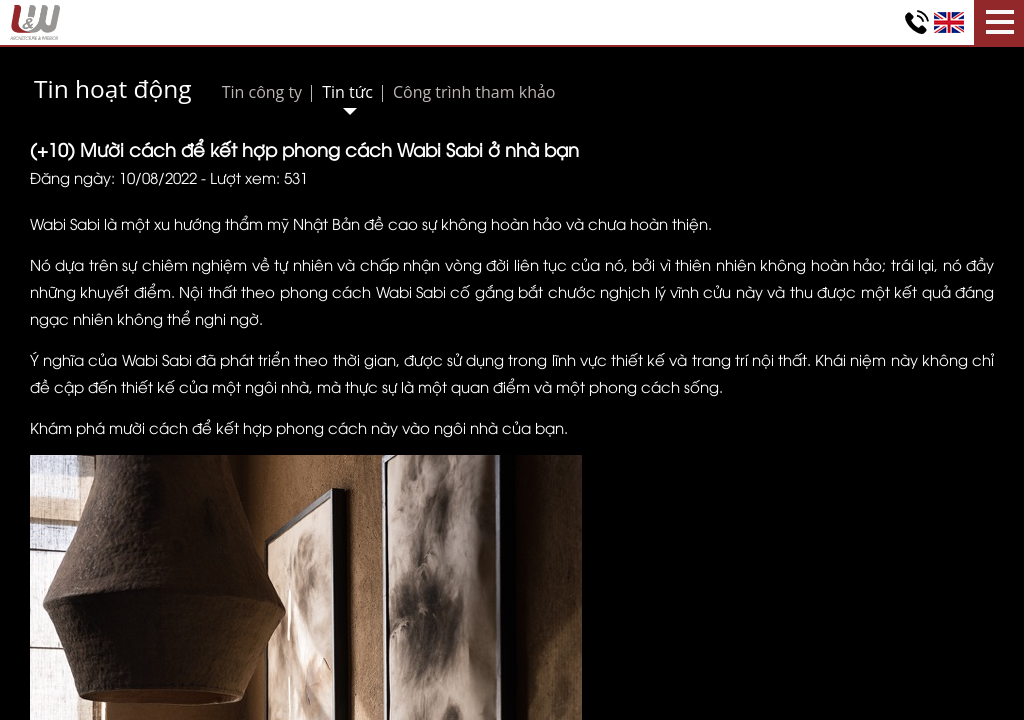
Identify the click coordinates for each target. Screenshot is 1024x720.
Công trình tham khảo (474, 92)
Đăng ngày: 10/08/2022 (113, 177)
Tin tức (347, 92)
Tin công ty (262, 92)
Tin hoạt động (113, 88)
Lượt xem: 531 (259, 177)
